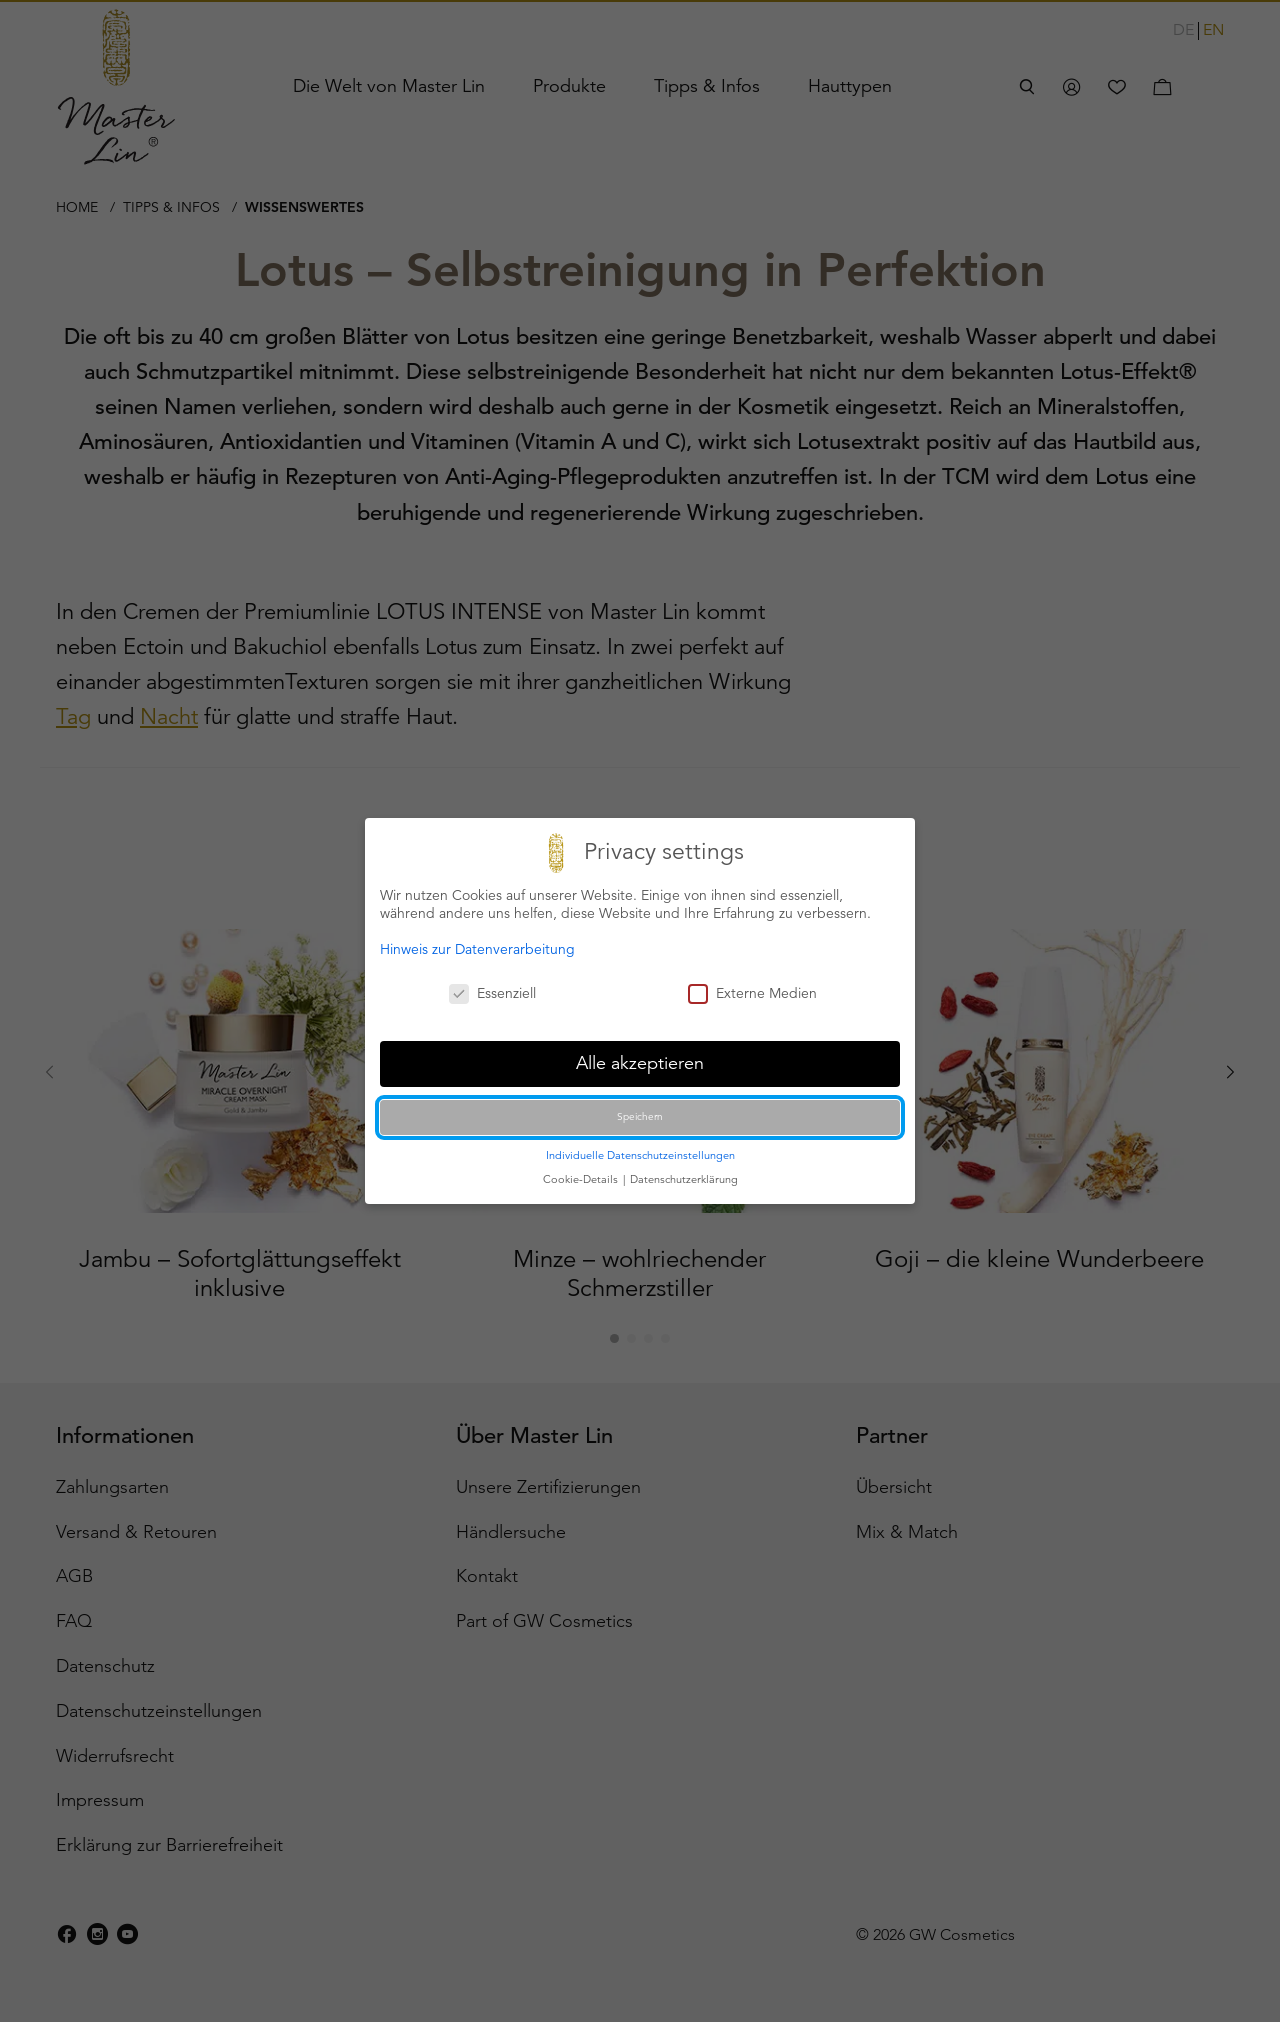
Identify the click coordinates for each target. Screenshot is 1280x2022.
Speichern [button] (640, 1116)
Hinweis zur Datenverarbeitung (477, 949)
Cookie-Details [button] (582, 1179)
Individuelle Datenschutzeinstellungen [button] (640, 1155)
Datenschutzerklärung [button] (684, 1179)
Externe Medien (752, 993)
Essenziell (492, 993)
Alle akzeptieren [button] (640, 1063)
